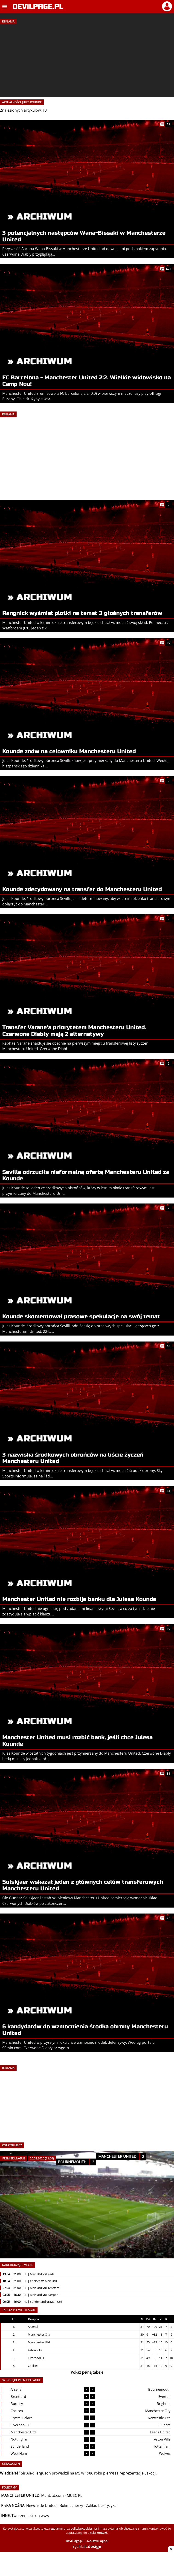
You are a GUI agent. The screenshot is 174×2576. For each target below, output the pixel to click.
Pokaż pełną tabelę (87, 2372)
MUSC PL (74, 2495)
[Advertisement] (87, 59)
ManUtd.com (52, 2495)
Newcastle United (41, 2505)
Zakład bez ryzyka (101, 2505)
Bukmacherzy (71, 2505)
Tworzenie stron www (30, 2515)
